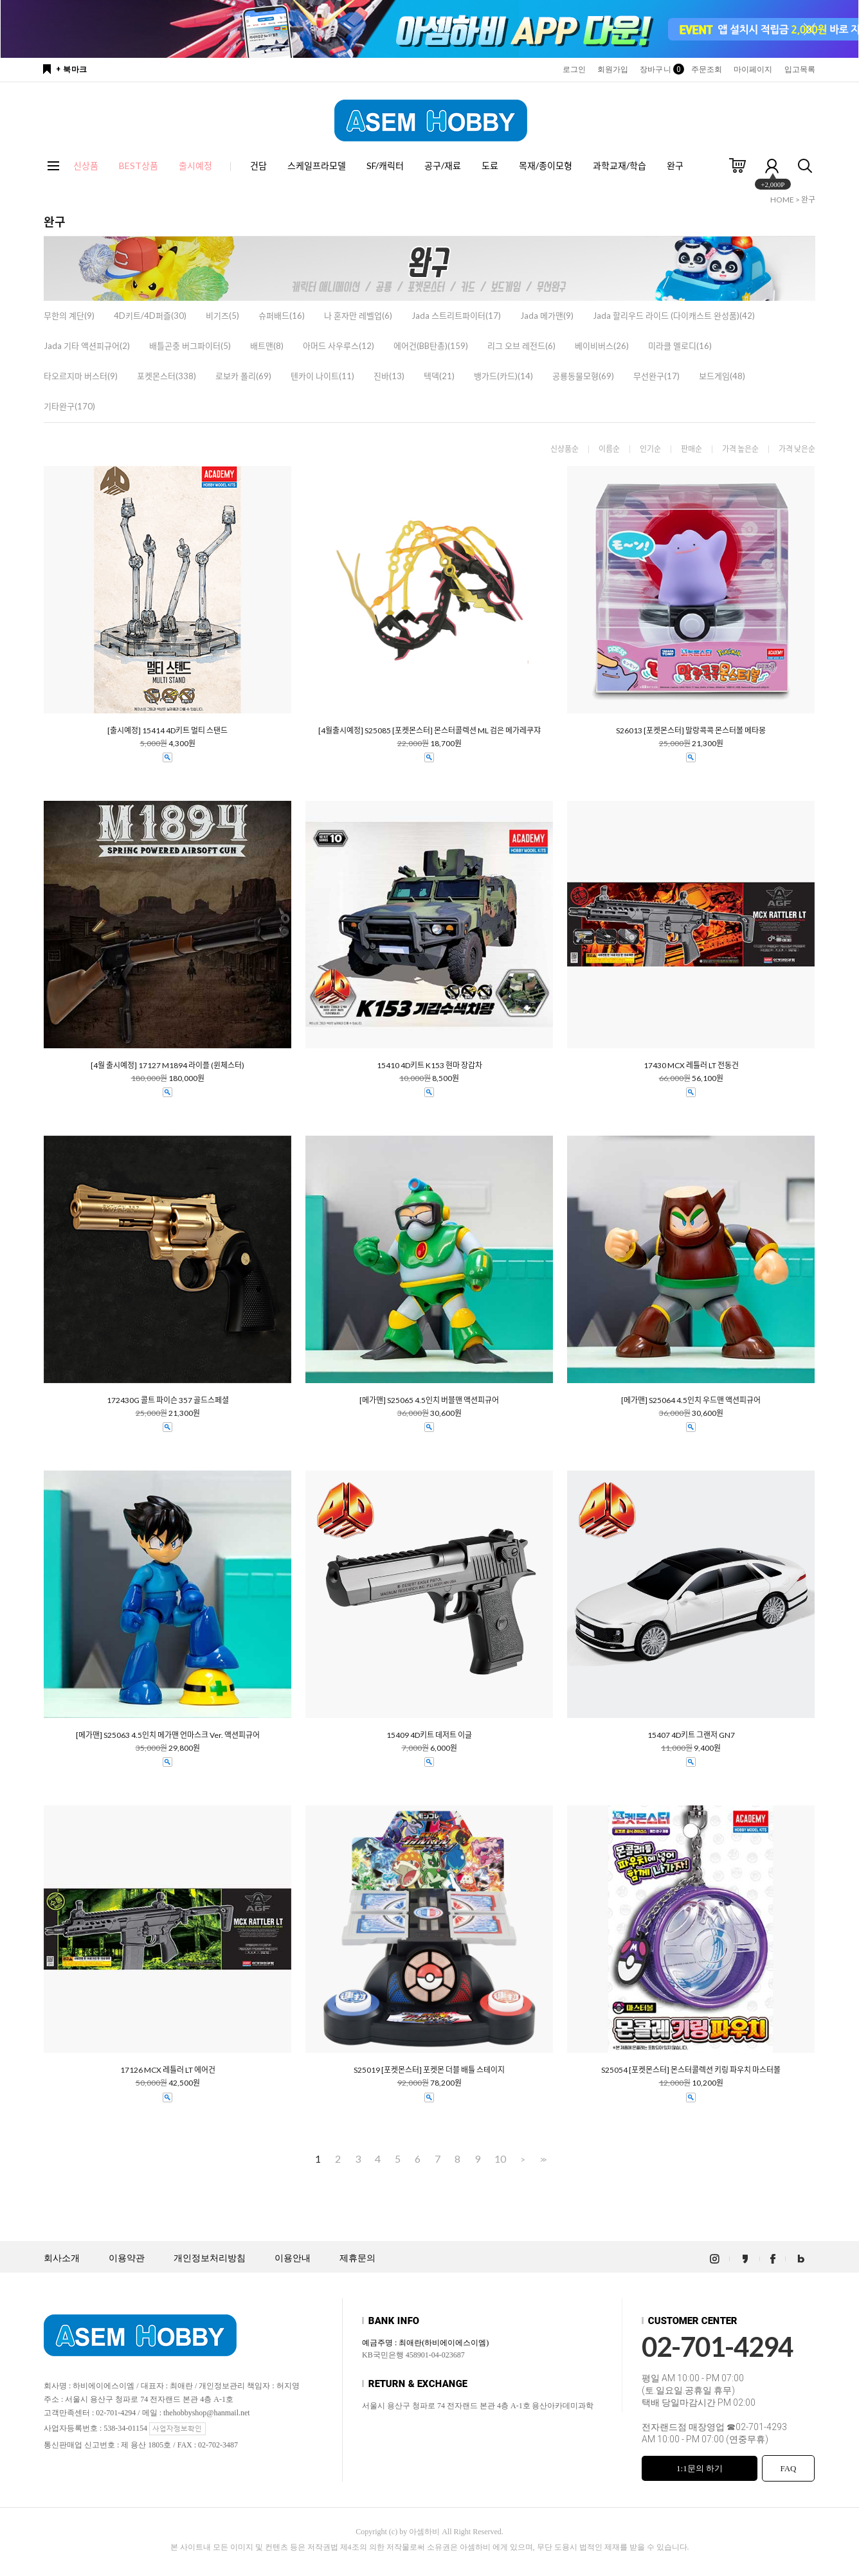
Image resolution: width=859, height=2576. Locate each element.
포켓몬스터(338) (166, 376)
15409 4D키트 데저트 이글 (429, 1735)
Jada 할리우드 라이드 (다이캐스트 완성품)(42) (674, 315)
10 (500, 2159)
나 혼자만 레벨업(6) (358, 315)
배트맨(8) (267, 346)
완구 (675, 165)
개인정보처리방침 (210, 2258)
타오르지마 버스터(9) (81, 376)
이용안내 (293, 2258)
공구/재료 (442, 165)
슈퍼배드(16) (281, 315)
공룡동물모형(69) (583, 376)
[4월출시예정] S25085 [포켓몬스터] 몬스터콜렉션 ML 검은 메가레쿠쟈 (429, 730)
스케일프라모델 (316, 165)
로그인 (574, 69)
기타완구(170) (69, 406)
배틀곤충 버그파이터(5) (190, 346)
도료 (490, 165)
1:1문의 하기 (699, 2468)
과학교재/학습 (619, 165)
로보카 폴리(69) (243, 376)
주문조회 (706, 69)
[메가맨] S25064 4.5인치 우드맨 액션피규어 (691, 1400)
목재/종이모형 (545, 165)
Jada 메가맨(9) (547, 315)
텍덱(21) (439, 376)
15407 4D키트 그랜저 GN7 (691, 1735)
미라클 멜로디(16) (680, 346)
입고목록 (799, 69)
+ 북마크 (71, 69)
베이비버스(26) (602, 346)
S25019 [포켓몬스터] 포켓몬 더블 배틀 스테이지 (429, 2070)
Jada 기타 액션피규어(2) (87, 346)
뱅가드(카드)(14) (503, 376)
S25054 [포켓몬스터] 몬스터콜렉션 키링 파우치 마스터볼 (691, 2070)
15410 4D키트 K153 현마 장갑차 (429, 1065)
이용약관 (127, 2258)
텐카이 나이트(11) (322, 376)
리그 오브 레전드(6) (521, 346)
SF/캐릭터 (385, 165)
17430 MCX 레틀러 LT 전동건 (691, 1065)
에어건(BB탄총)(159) (430, 346)
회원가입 (612, 69)
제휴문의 (357, 2258)
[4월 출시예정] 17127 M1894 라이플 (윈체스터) (167, 1065)
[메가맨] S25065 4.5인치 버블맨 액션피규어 (429, 1400)
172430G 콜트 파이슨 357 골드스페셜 (168, 1400)
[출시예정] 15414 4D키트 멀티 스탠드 (167, 730)
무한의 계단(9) (69, 315)
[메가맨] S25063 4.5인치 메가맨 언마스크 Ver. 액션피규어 (168, 1735)
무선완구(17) (656, 376)
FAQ (788, 2468)
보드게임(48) (722, 376)
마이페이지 (753, 69)
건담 (258, 165)
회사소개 (62, 2258)
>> (542, 2159)
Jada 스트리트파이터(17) (456, 315)
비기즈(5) (222, 315)
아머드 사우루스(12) (338, 346)
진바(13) (389, 376)
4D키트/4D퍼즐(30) (150, 315)
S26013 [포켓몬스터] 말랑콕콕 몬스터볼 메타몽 (691, 730)
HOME (782, 199)
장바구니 (659, 69)
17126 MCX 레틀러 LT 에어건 (167, 2070)
